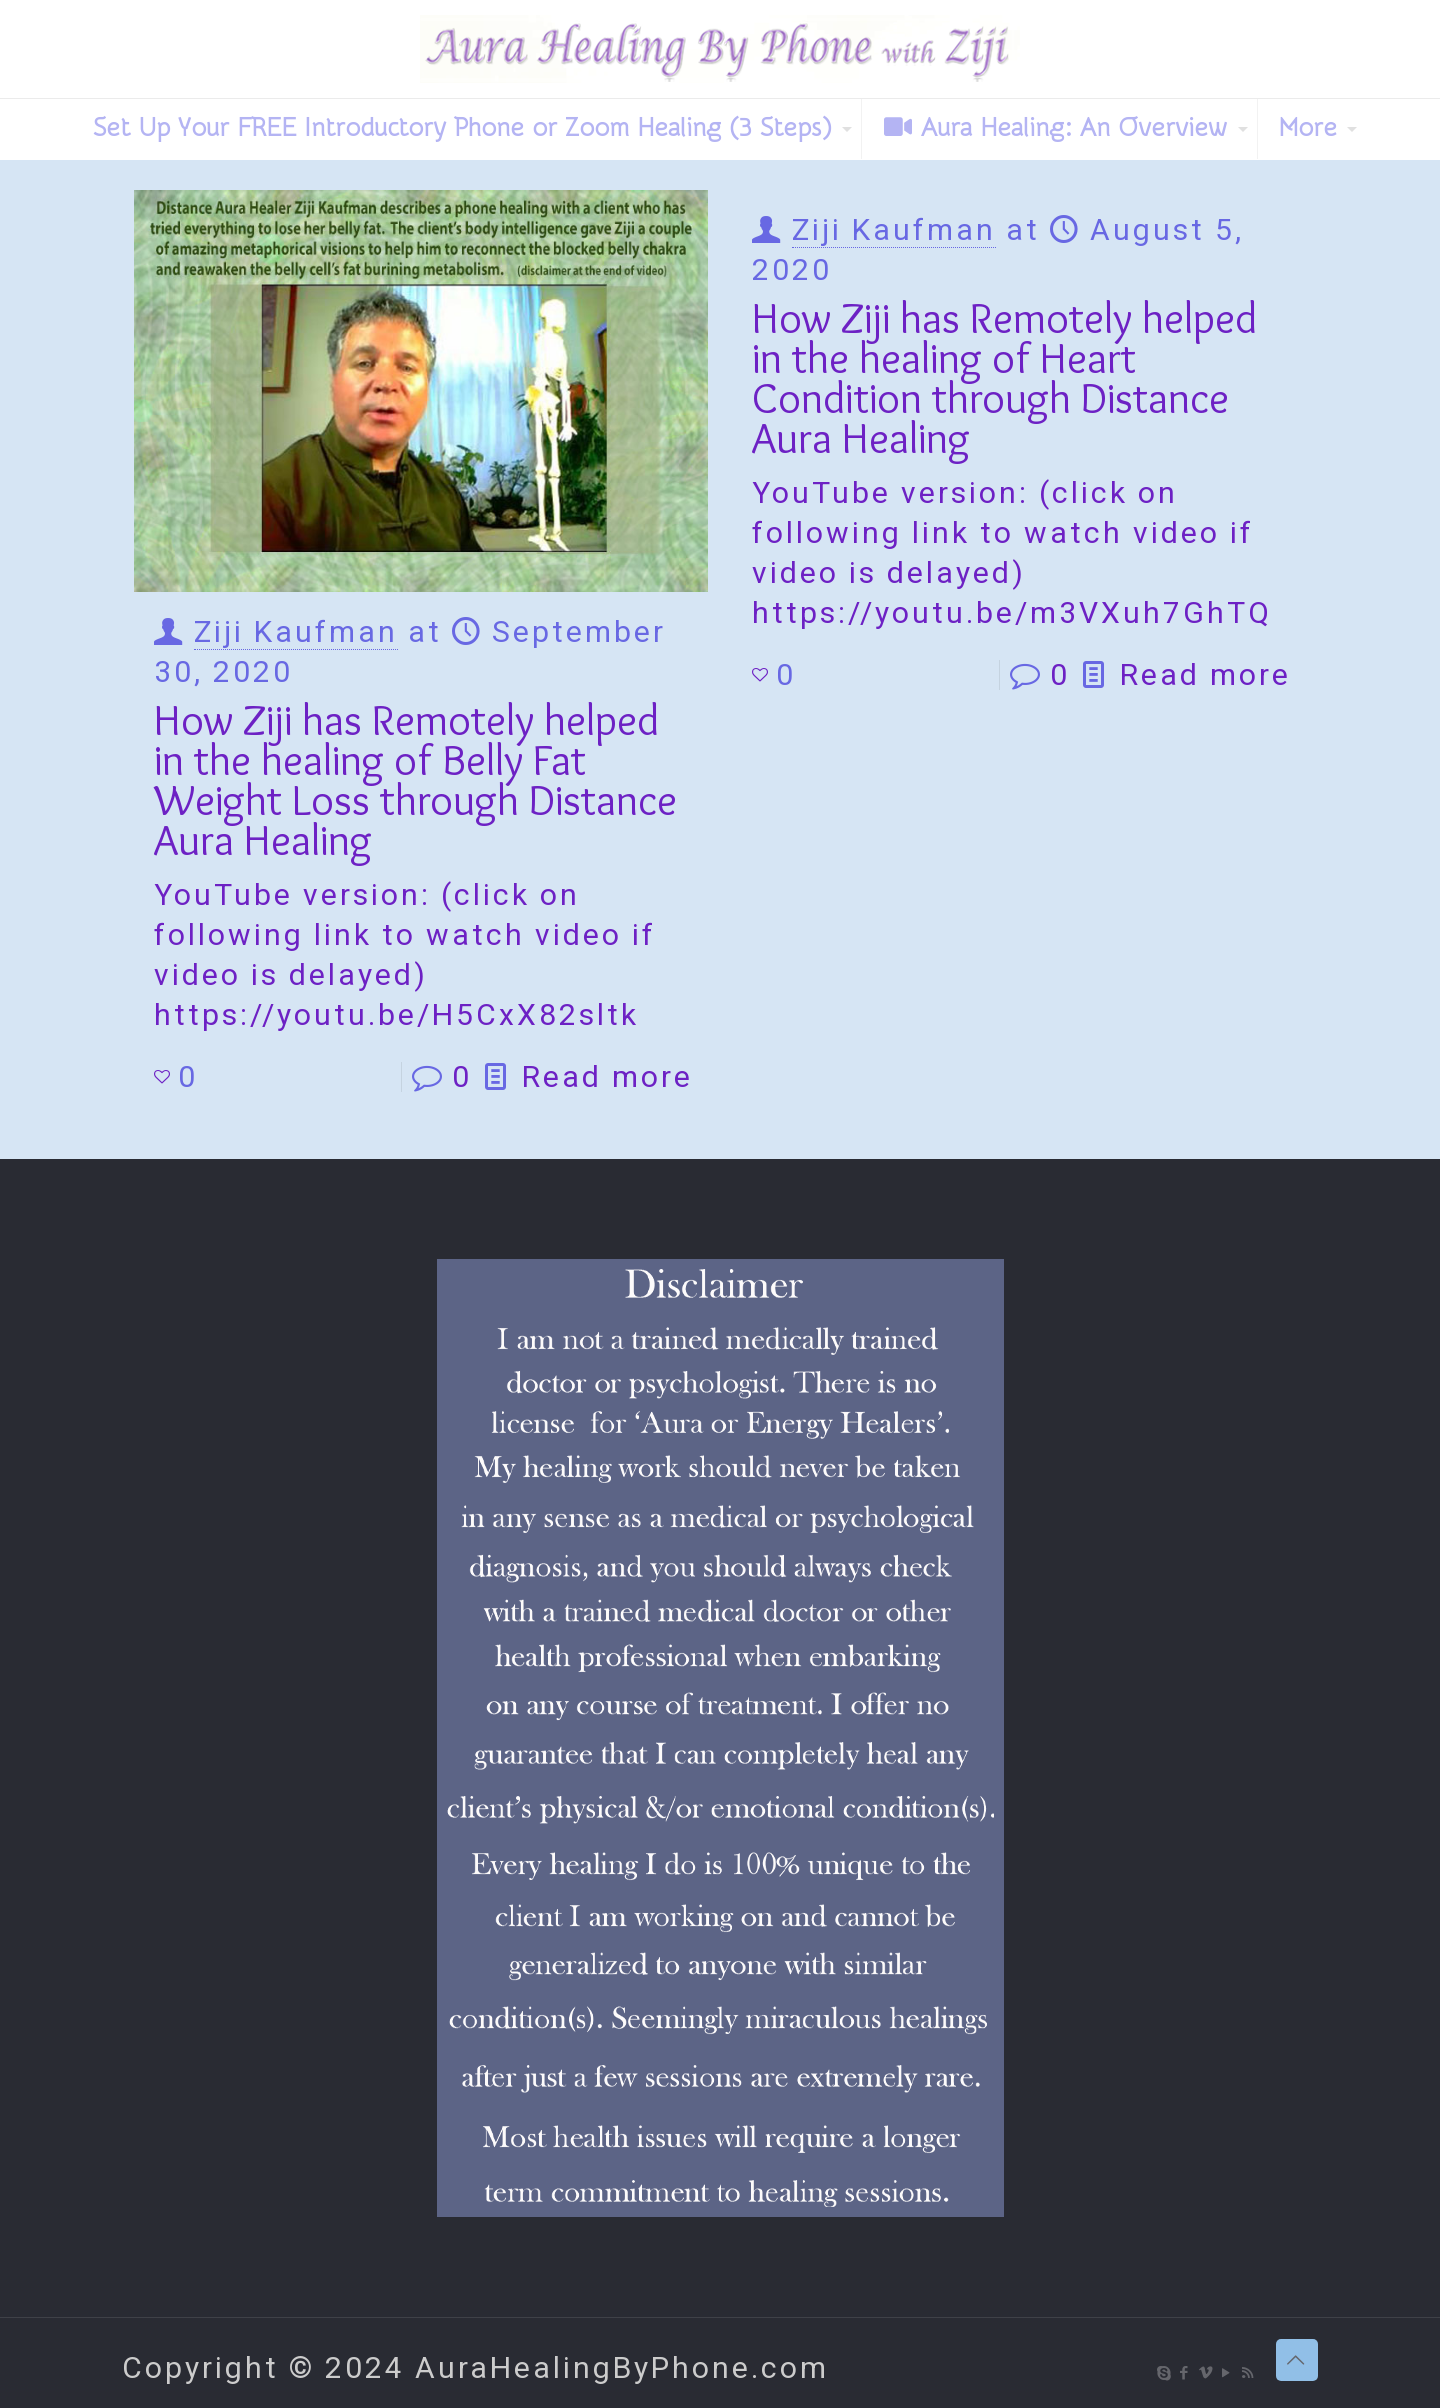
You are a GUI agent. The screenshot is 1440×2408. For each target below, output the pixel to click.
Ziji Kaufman (296, 631)
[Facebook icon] (1185, 2373)
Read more (607, 1076)
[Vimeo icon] (1206, 2373)
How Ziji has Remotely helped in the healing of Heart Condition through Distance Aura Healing (1004, 377)
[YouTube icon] (1227, 2373)
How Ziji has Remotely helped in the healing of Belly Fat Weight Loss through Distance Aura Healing (415, 779)
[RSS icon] (1248, 2373)
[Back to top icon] (1297, 2360)
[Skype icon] (1164, 2373)
